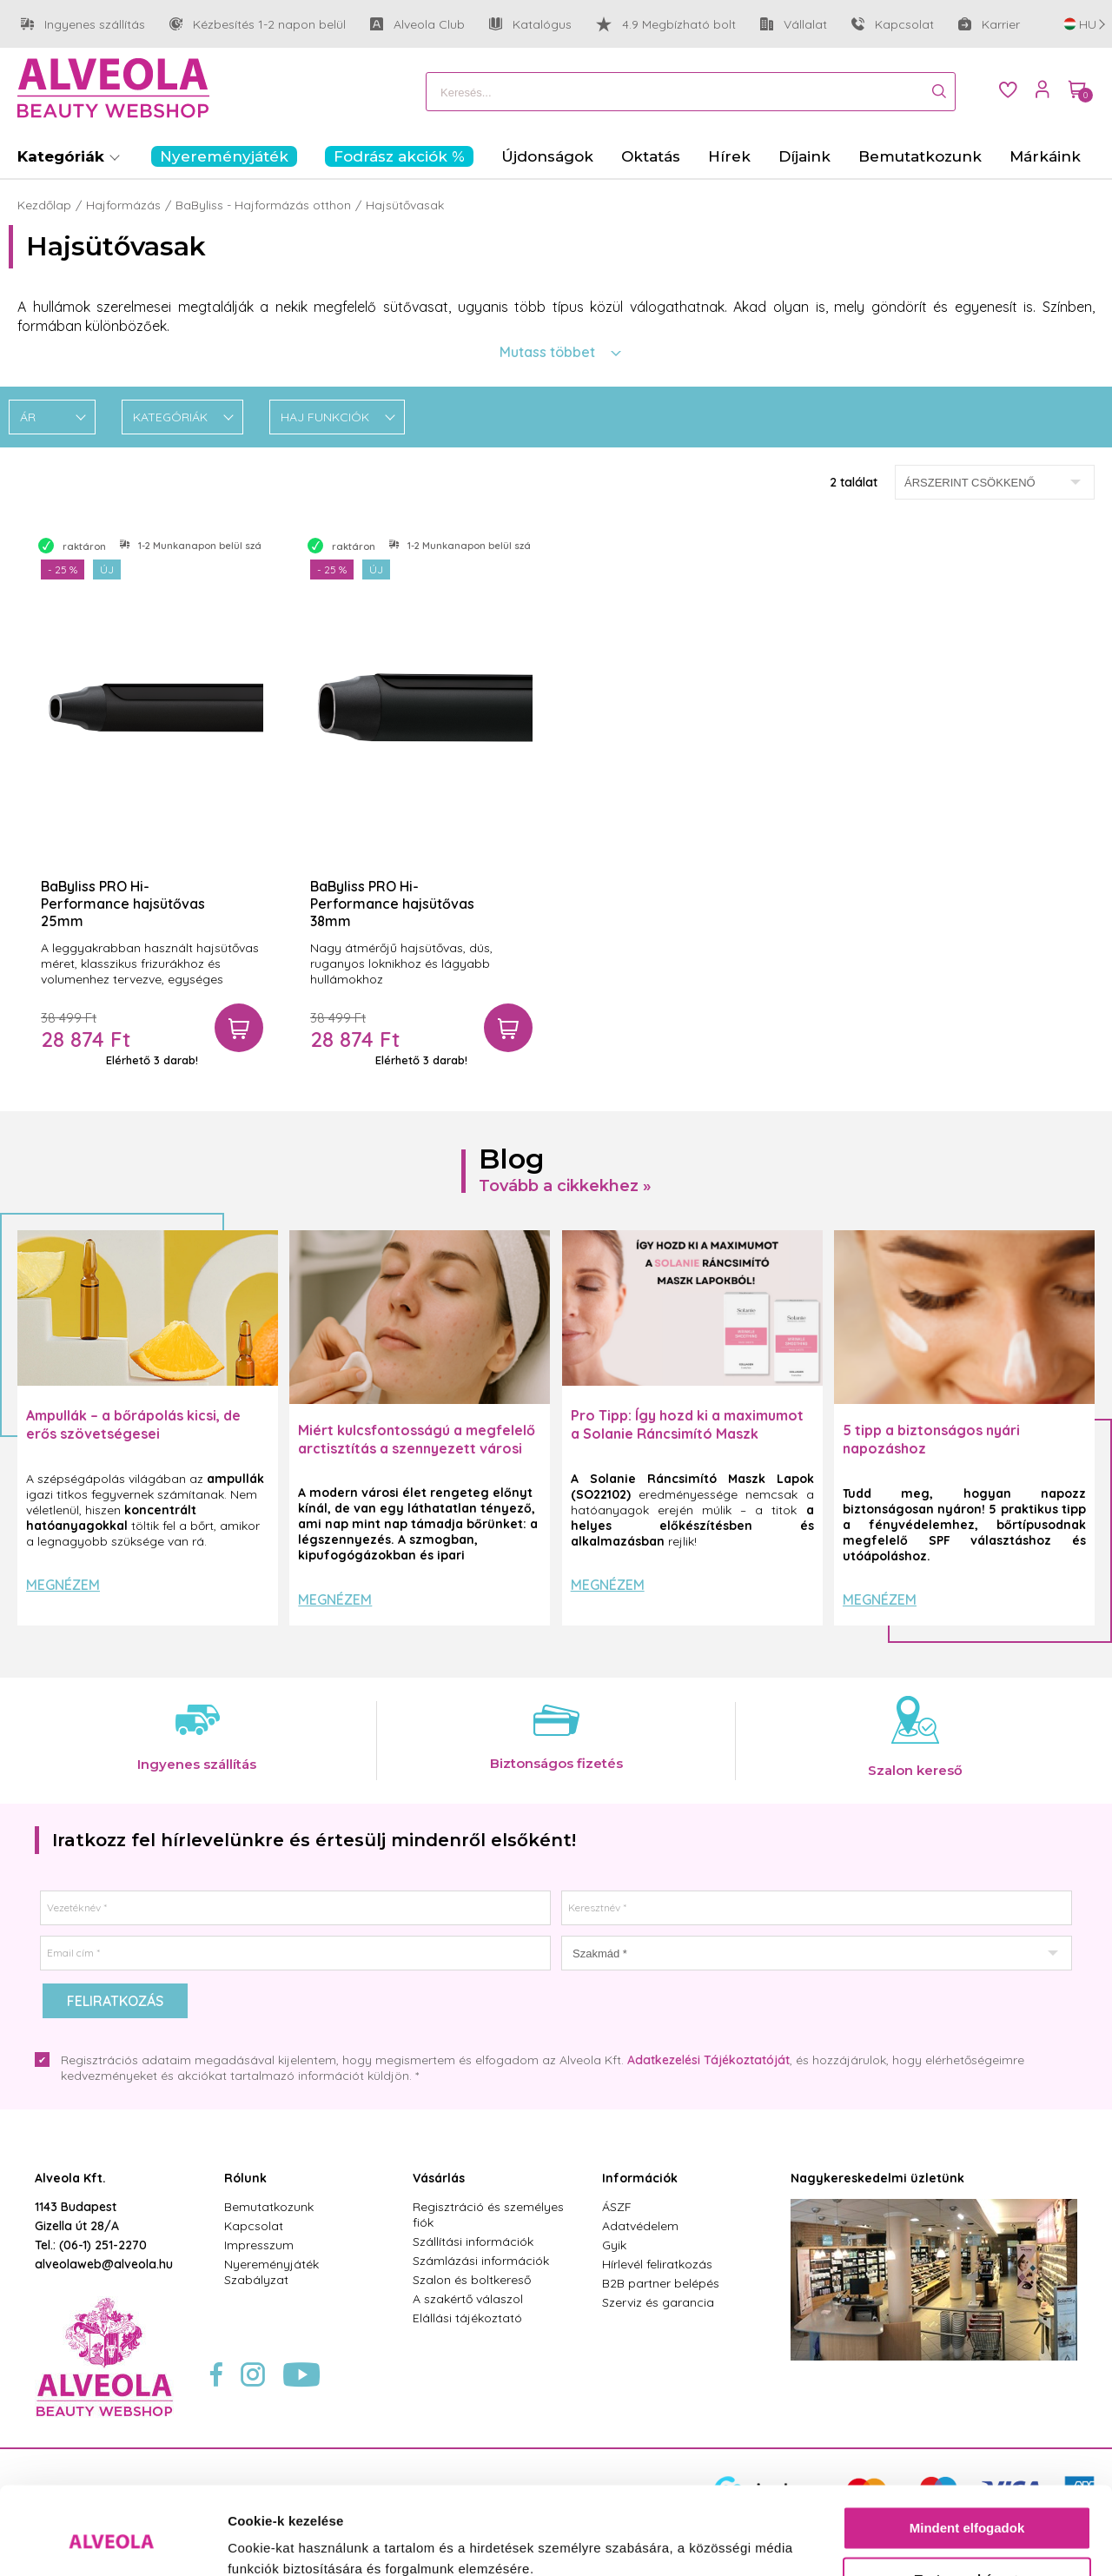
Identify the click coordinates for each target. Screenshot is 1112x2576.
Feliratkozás (115, 2001)
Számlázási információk (481, 2260)
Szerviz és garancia (658, 2302)
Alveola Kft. (70, 2178)
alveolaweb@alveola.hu (104, 2264)
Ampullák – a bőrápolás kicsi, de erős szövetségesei (133, 1424)
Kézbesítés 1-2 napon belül (257, 25)
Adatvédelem (640, 2226)
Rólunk (245, 2178)
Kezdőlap (44, 205)
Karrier (989, 24)
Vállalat (793, 25)
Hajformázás (123, 205)
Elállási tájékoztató (467, 2318)
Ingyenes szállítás (83, 25)
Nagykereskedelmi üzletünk (877, 2178)
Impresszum (259, 2245)
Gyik (614, 2245)
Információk (640, 2178)
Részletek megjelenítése (304, 2541)
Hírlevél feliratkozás (657, 2264)
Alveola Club (417, 25)
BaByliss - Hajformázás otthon (263, 205)
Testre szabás (968, 2503)
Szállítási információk (473, 2241)
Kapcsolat (892, 24)
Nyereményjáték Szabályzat (271, 2272)
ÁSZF (617, 2207)
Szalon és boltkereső (472, 2280)
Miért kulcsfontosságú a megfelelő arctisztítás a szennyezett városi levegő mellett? (416, 1448)
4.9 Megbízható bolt (666, 24)
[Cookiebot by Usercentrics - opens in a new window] (112, 2542)
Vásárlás (439, 2178)
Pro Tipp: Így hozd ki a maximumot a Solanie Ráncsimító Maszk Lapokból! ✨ (687, 1433)
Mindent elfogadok (967, 2453)
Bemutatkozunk (269, 2207)
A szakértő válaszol (468, 2299)
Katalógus (530, 24)
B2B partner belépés (660, 2283)
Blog (512, 1158)
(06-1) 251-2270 (103, 2245)
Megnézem (63, 1584)
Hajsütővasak (405, 205)
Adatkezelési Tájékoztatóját (708, 2060)
